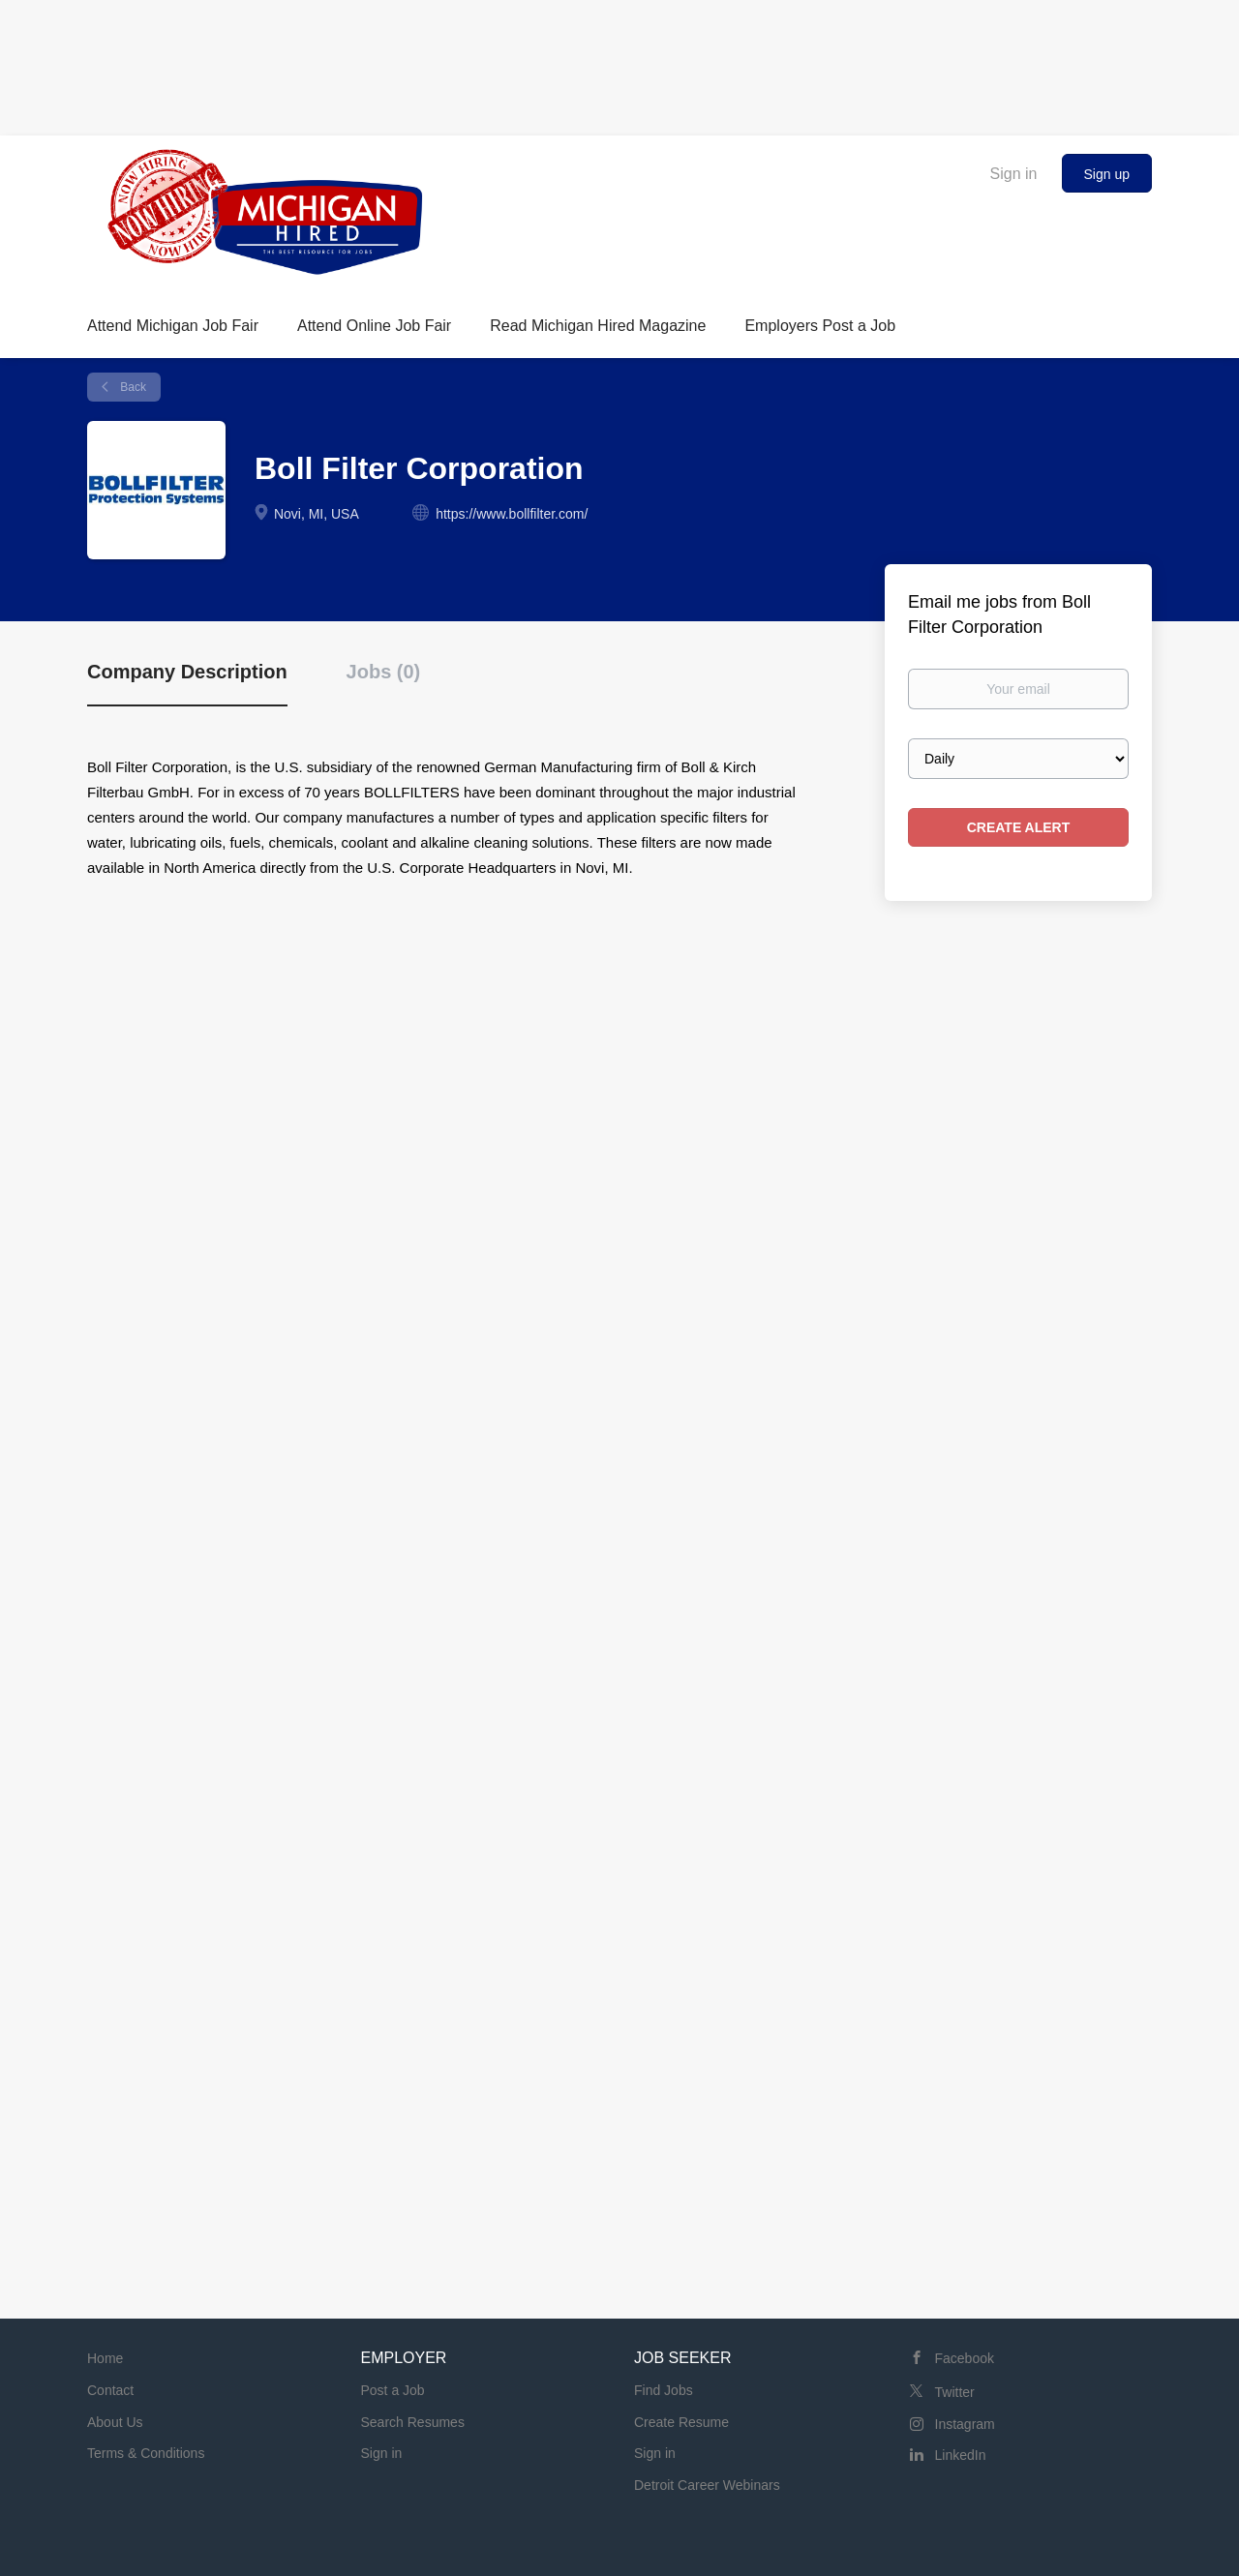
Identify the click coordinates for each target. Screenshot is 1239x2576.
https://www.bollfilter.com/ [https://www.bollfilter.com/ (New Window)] (512, 514)
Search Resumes (413, 2422)
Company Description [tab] (187, 671)
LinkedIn (960, 2455)
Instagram (965, 2424)
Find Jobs (663, 2390)
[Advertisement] (619, 62)
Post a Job (393, 2390)
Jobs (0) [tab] (384, 671)
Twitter (955, 2392)
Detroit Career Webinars (707, 2485)
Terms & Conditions (145, 2453)
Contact (110, 2390)
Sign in (1014, 173)
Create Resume (681, 2422)
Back (131, 387)
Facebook (964, 2358)
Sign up (1107, 174)
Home (105, 2358)
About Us (115, 2422)
